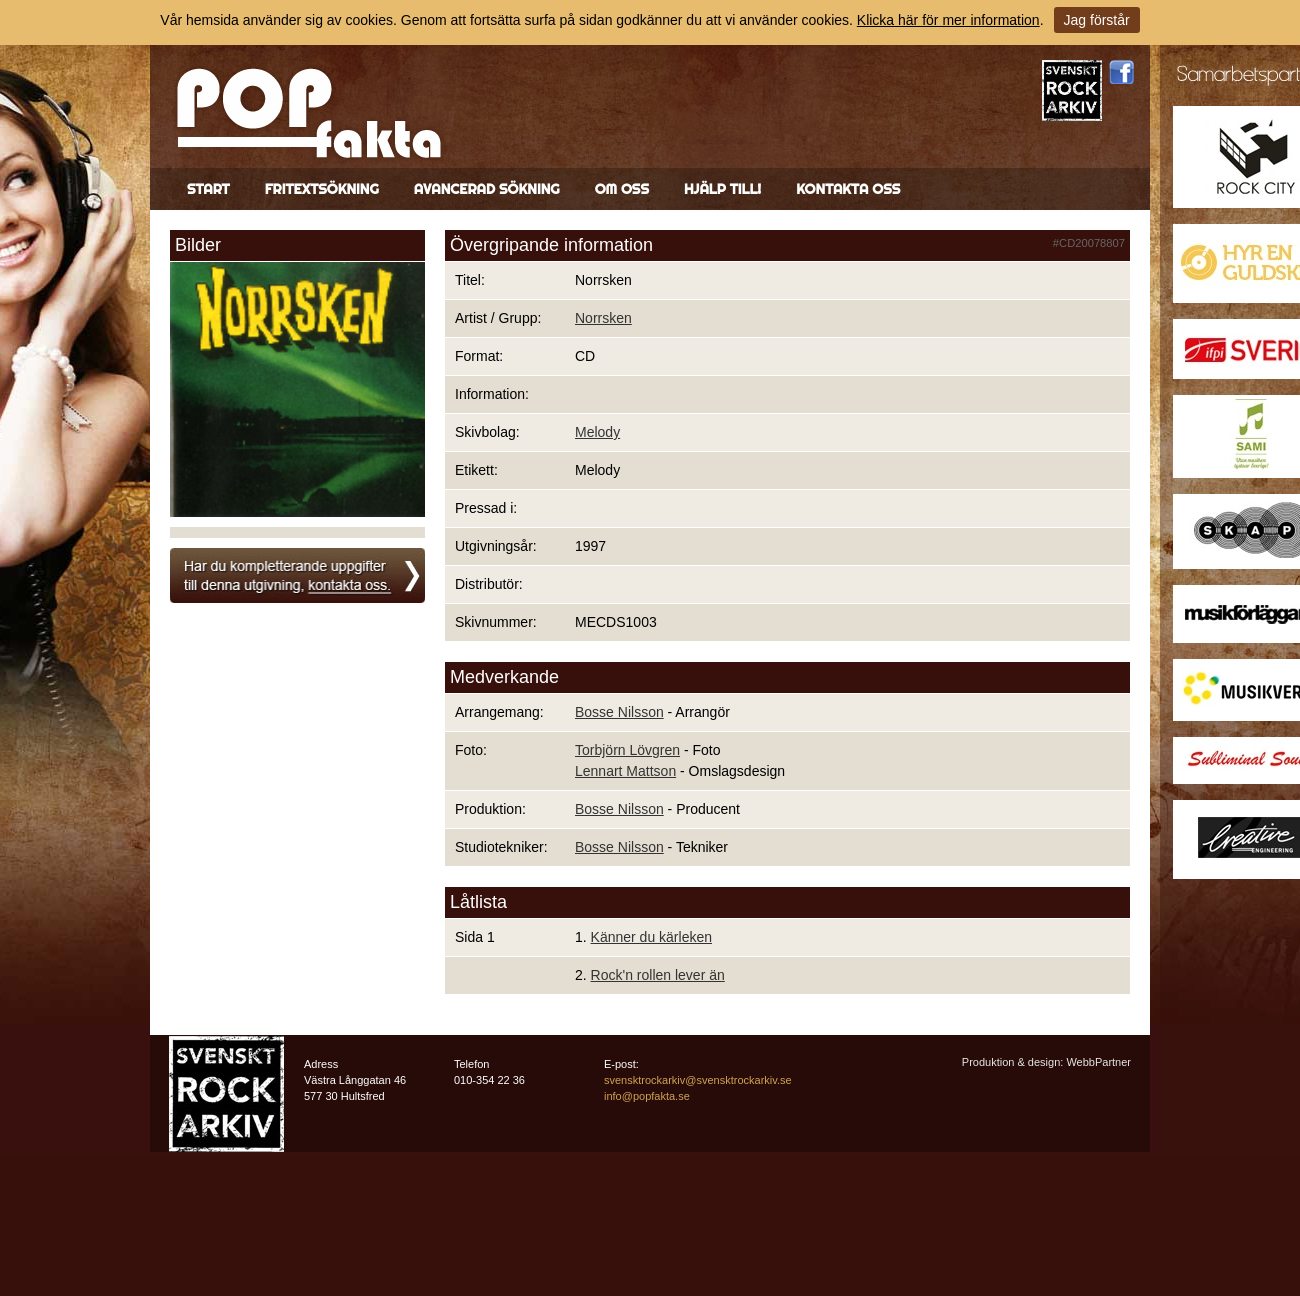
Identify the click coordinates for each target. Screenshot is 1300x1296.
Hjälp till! (722, 189)
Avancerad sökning (487, 189)
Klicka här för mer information (948, 20)
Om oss (622, 189)
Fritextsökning (322, 189)
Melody (597, 432)
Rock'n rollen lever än (658, 975)
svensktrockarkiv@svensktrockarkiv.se (698, 1080)
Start (208, 189)
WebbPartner (1098, 1062)
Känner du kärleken (651, 937)
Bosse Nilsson (619, 712)
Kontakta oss (848, 189)
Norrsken (603, 318)
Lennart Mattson (625, 771)
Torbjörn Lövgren (627, 750)
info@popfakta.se (647, 1096)
